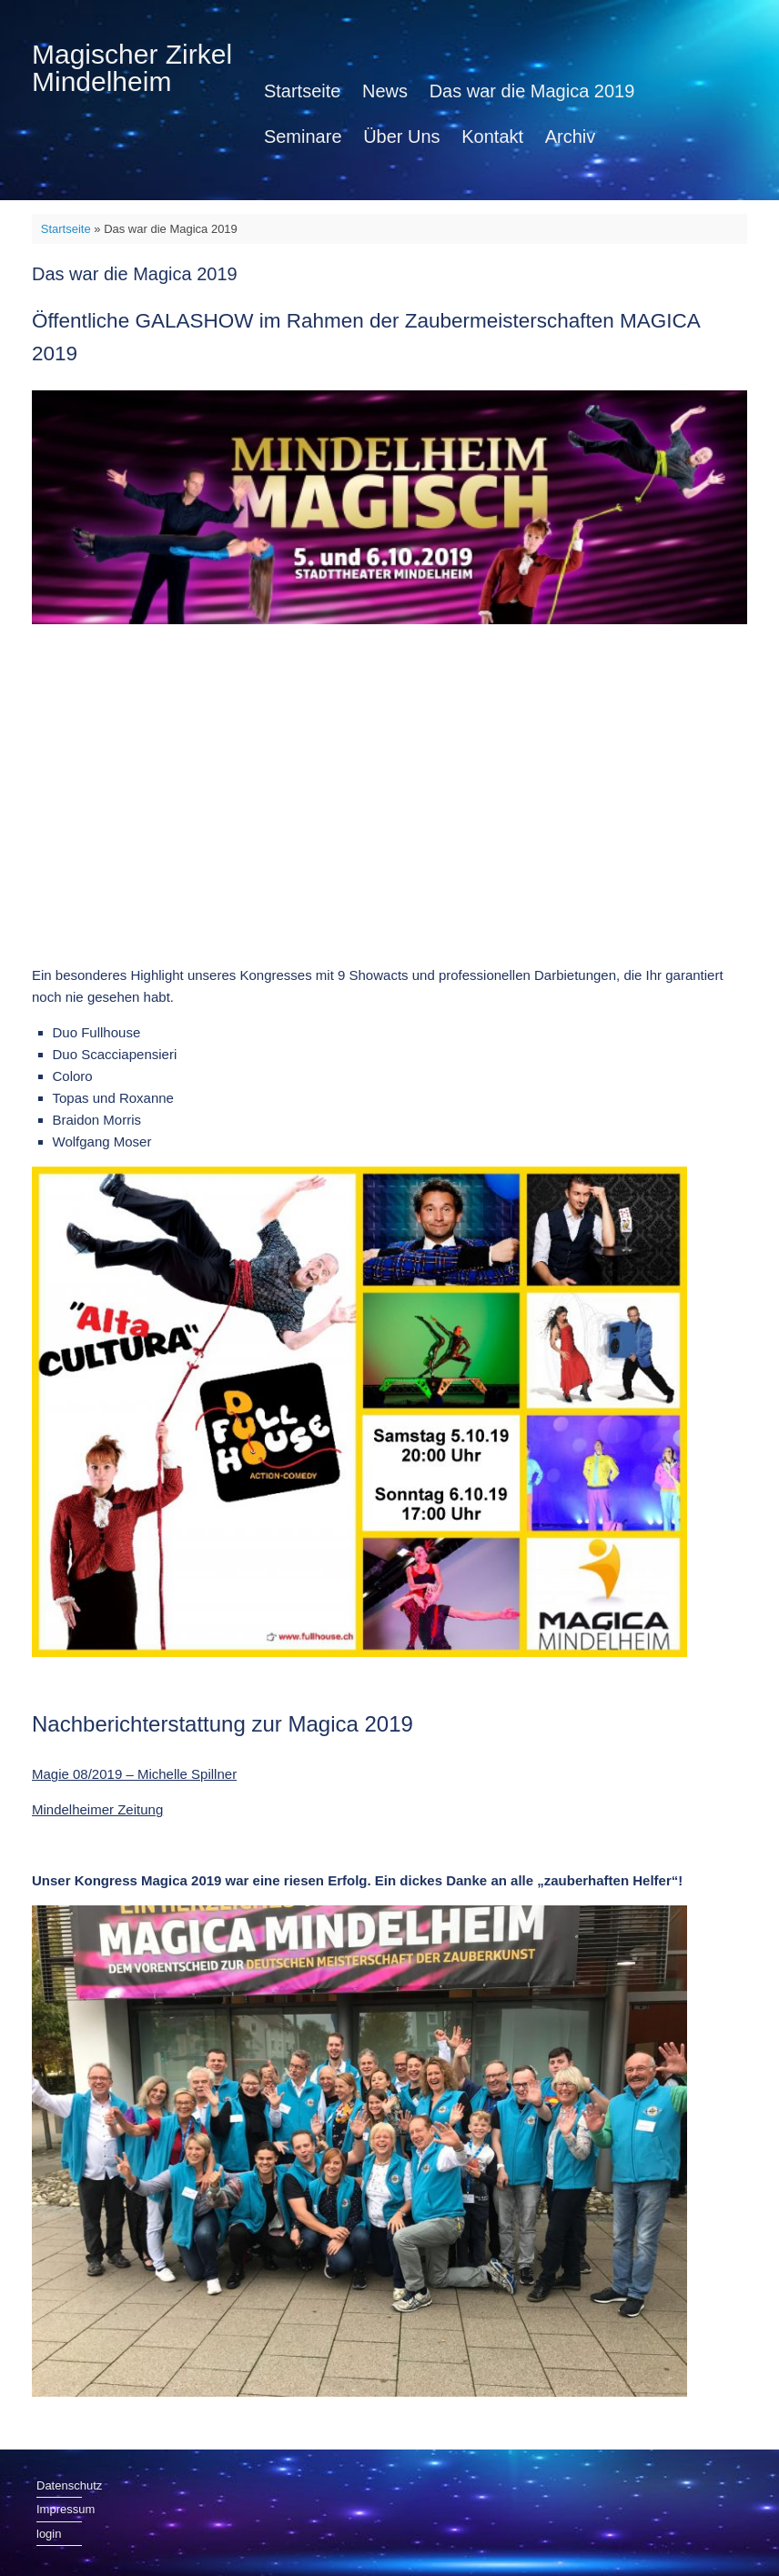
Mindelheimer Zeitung (97, 1809)
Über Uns (401, 136)
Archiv (570, 136)
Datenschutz (59, 2485)
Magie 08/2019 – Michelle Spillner (134, 1774)
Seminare (303, 136)
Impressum (59, 2509)
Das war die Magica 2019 (532, 91)
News (385, 91)
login (48, 2534)
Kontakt (492, 136)
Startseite (302, 91)
